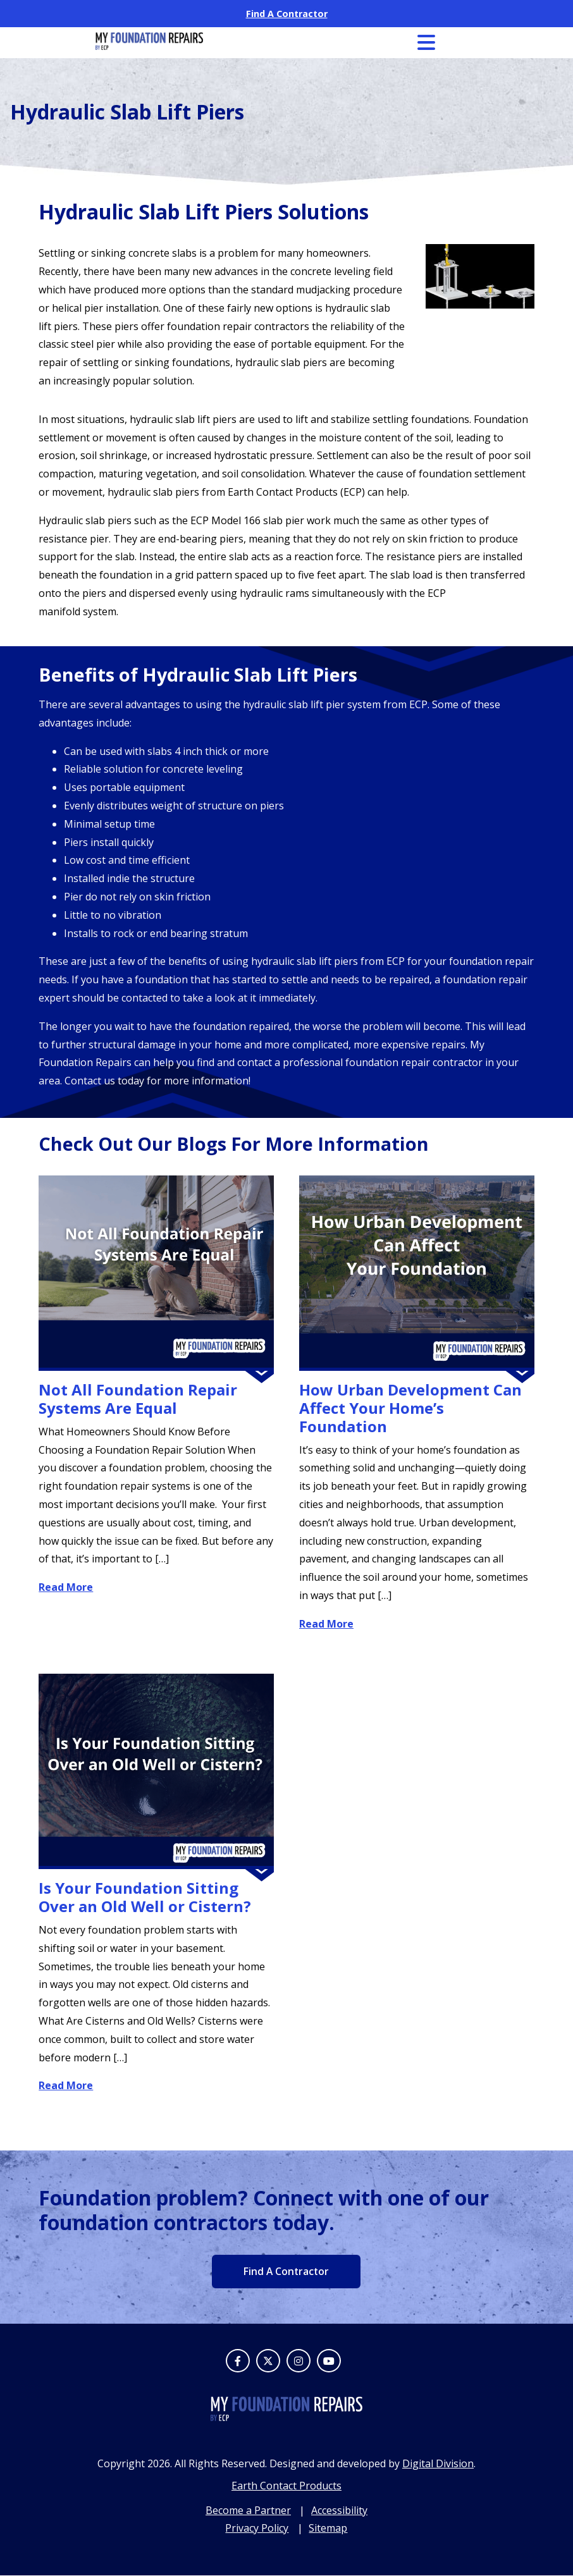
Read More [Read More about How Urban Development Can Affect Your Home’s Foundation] (326, 1624)
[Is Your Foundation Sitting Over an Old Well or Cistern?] (156, 1772)
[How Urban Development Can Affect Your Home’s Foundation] (416, 1273)
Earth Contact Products (286, 2486)
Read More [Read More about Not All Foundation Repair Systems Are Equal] (66, 1587)
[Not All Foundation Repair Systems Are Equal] (156, 1273)
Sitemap (328, 2529)
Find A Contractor (287, 14)
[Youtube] (329, 2361)
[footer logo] (286, 2418)
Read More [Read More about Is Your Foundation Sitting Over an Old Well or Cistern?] (66, 2085)
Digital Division (438, 2464)
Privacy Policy (256, 2529)
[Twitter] (268, 2361)
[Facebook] (238, 2361)
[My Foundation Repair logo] (149, 46)
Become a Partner (248, 2510)
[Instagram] (298, 2361)
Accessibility (339, 2510)
